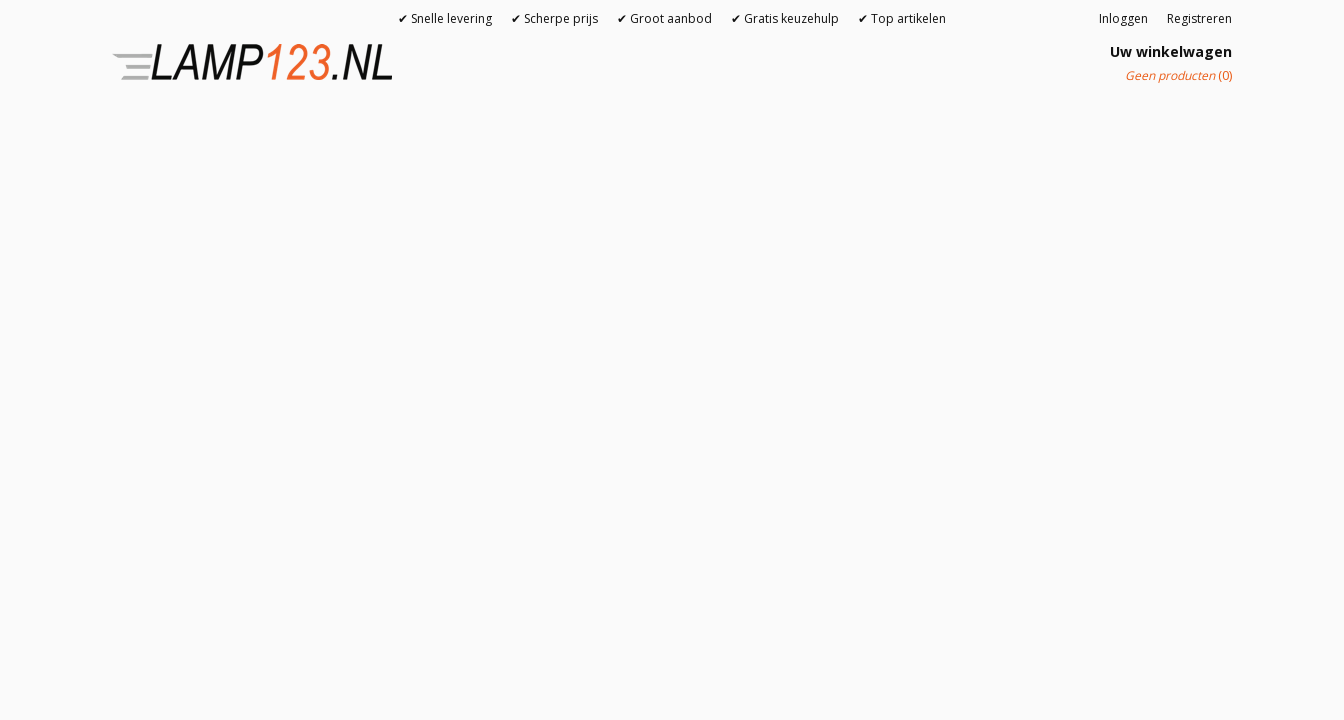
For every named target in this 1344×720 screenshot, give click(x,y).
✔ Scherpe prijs (554, 18)
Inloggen (1123, 18)
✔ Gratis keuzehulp (785, 18)
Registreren (1199, 18)
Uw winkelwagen (1171, 51)
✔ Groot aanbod (664, 18)
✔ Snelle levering (445, 18)
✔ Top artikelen (902, 18)
